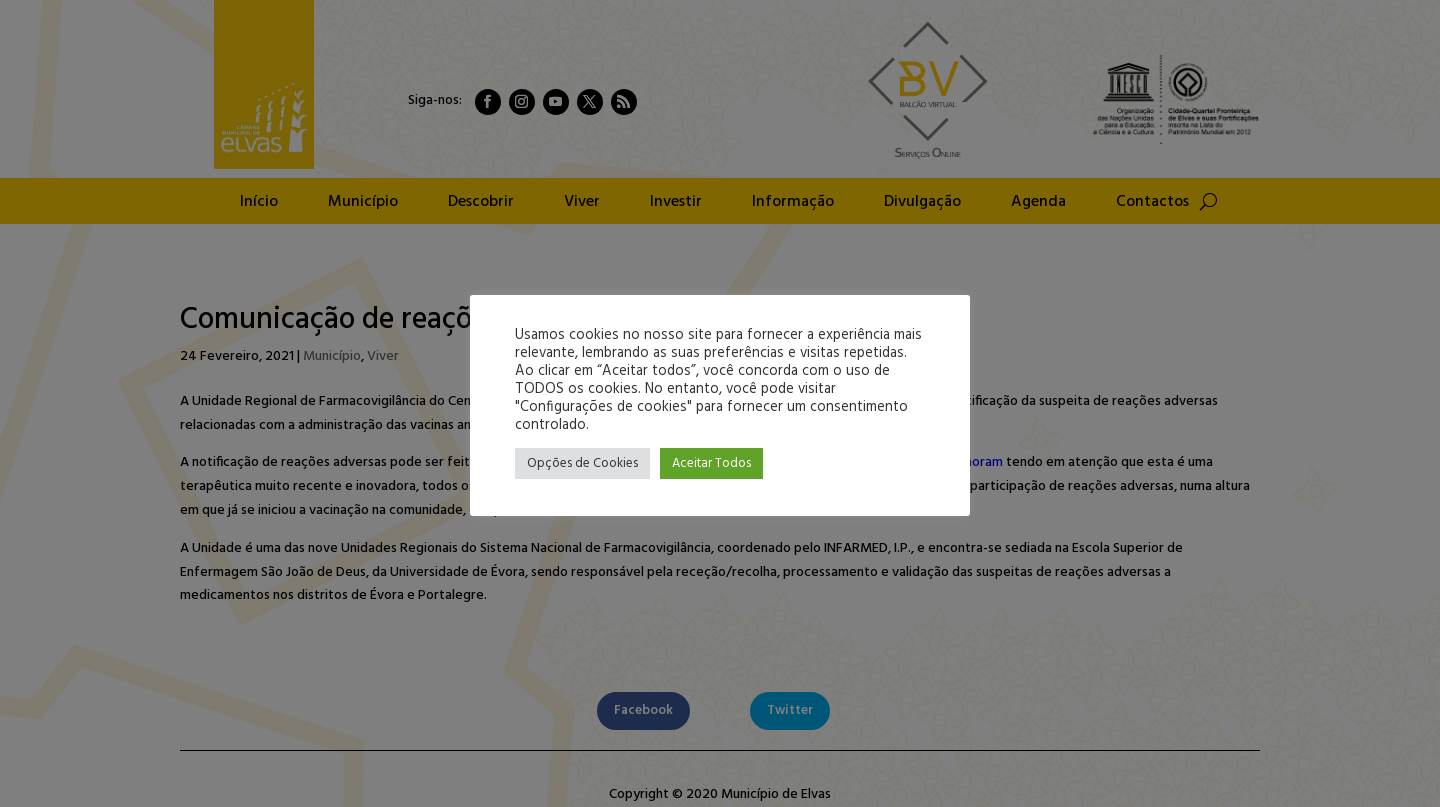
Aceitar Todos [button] (711, 463)
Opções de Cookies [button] (582, 463)
